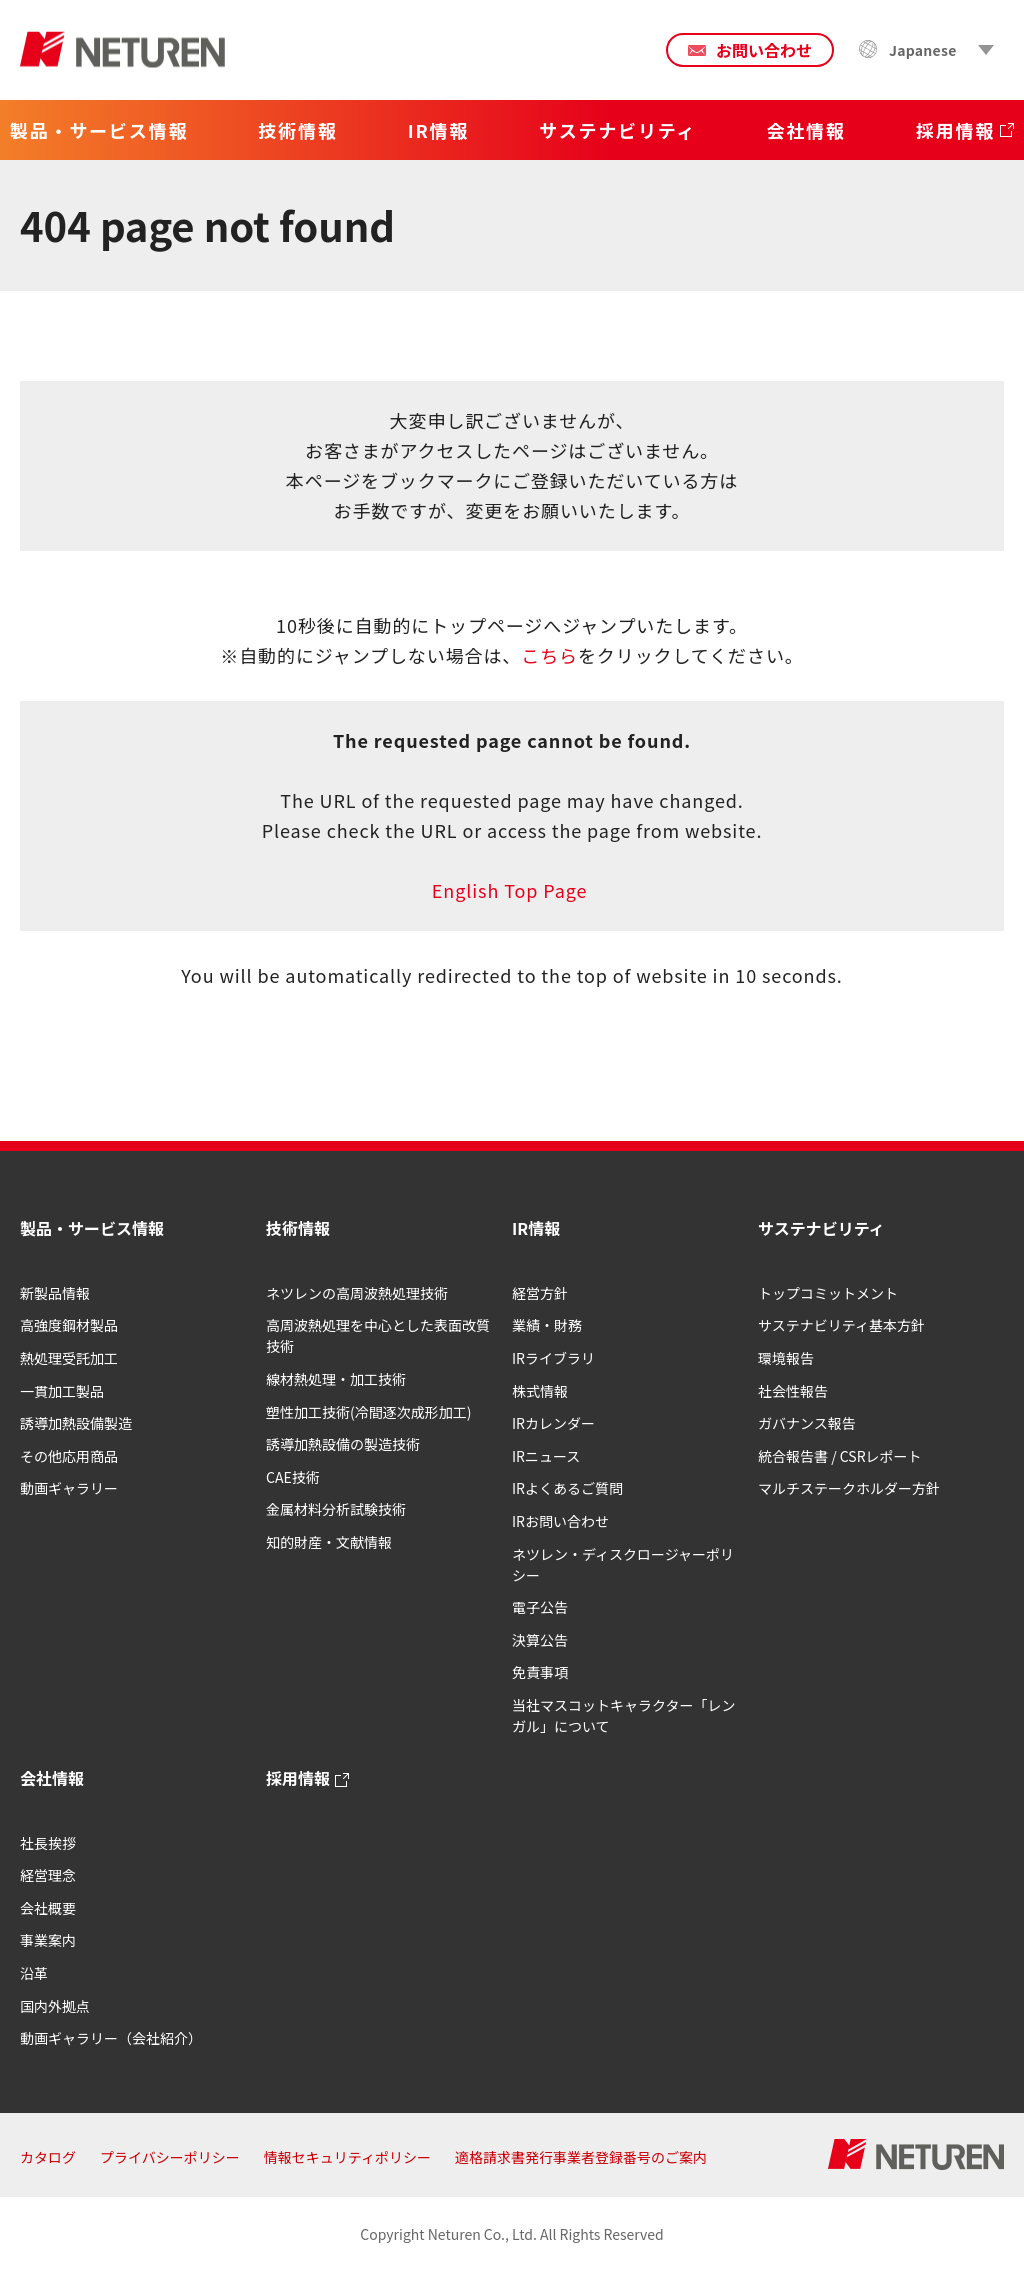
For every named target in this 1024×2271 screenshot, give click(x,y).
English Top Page (512, 890)
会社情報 (52, 1778)
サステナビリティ (821, 1228)
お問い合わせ (764, 50)
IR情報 (536, 1228)
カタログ (48, 2157)
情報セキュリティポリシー (347, 2157)
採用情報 (298, 1778)
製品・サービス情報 (92, 1228)
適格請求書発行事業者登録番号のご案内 (581, 2157)
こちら (549, 655)
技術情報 (298, 1228)
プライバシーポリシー (170, 2157)
